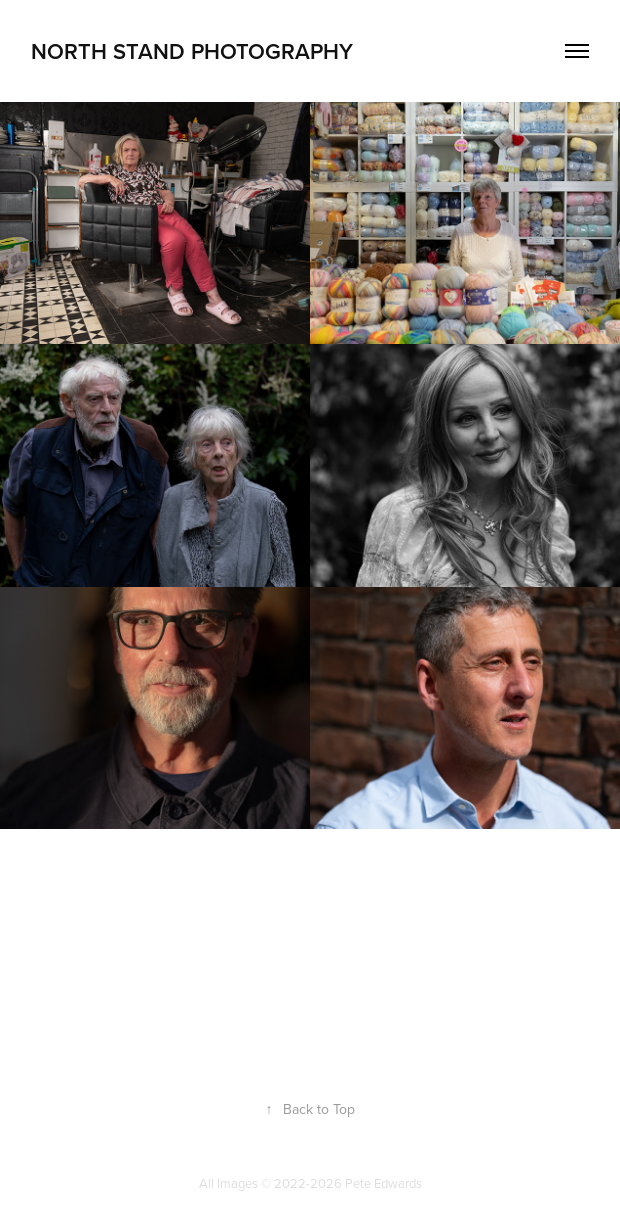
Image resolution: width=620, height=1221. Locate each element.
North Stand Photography (192, 51)
